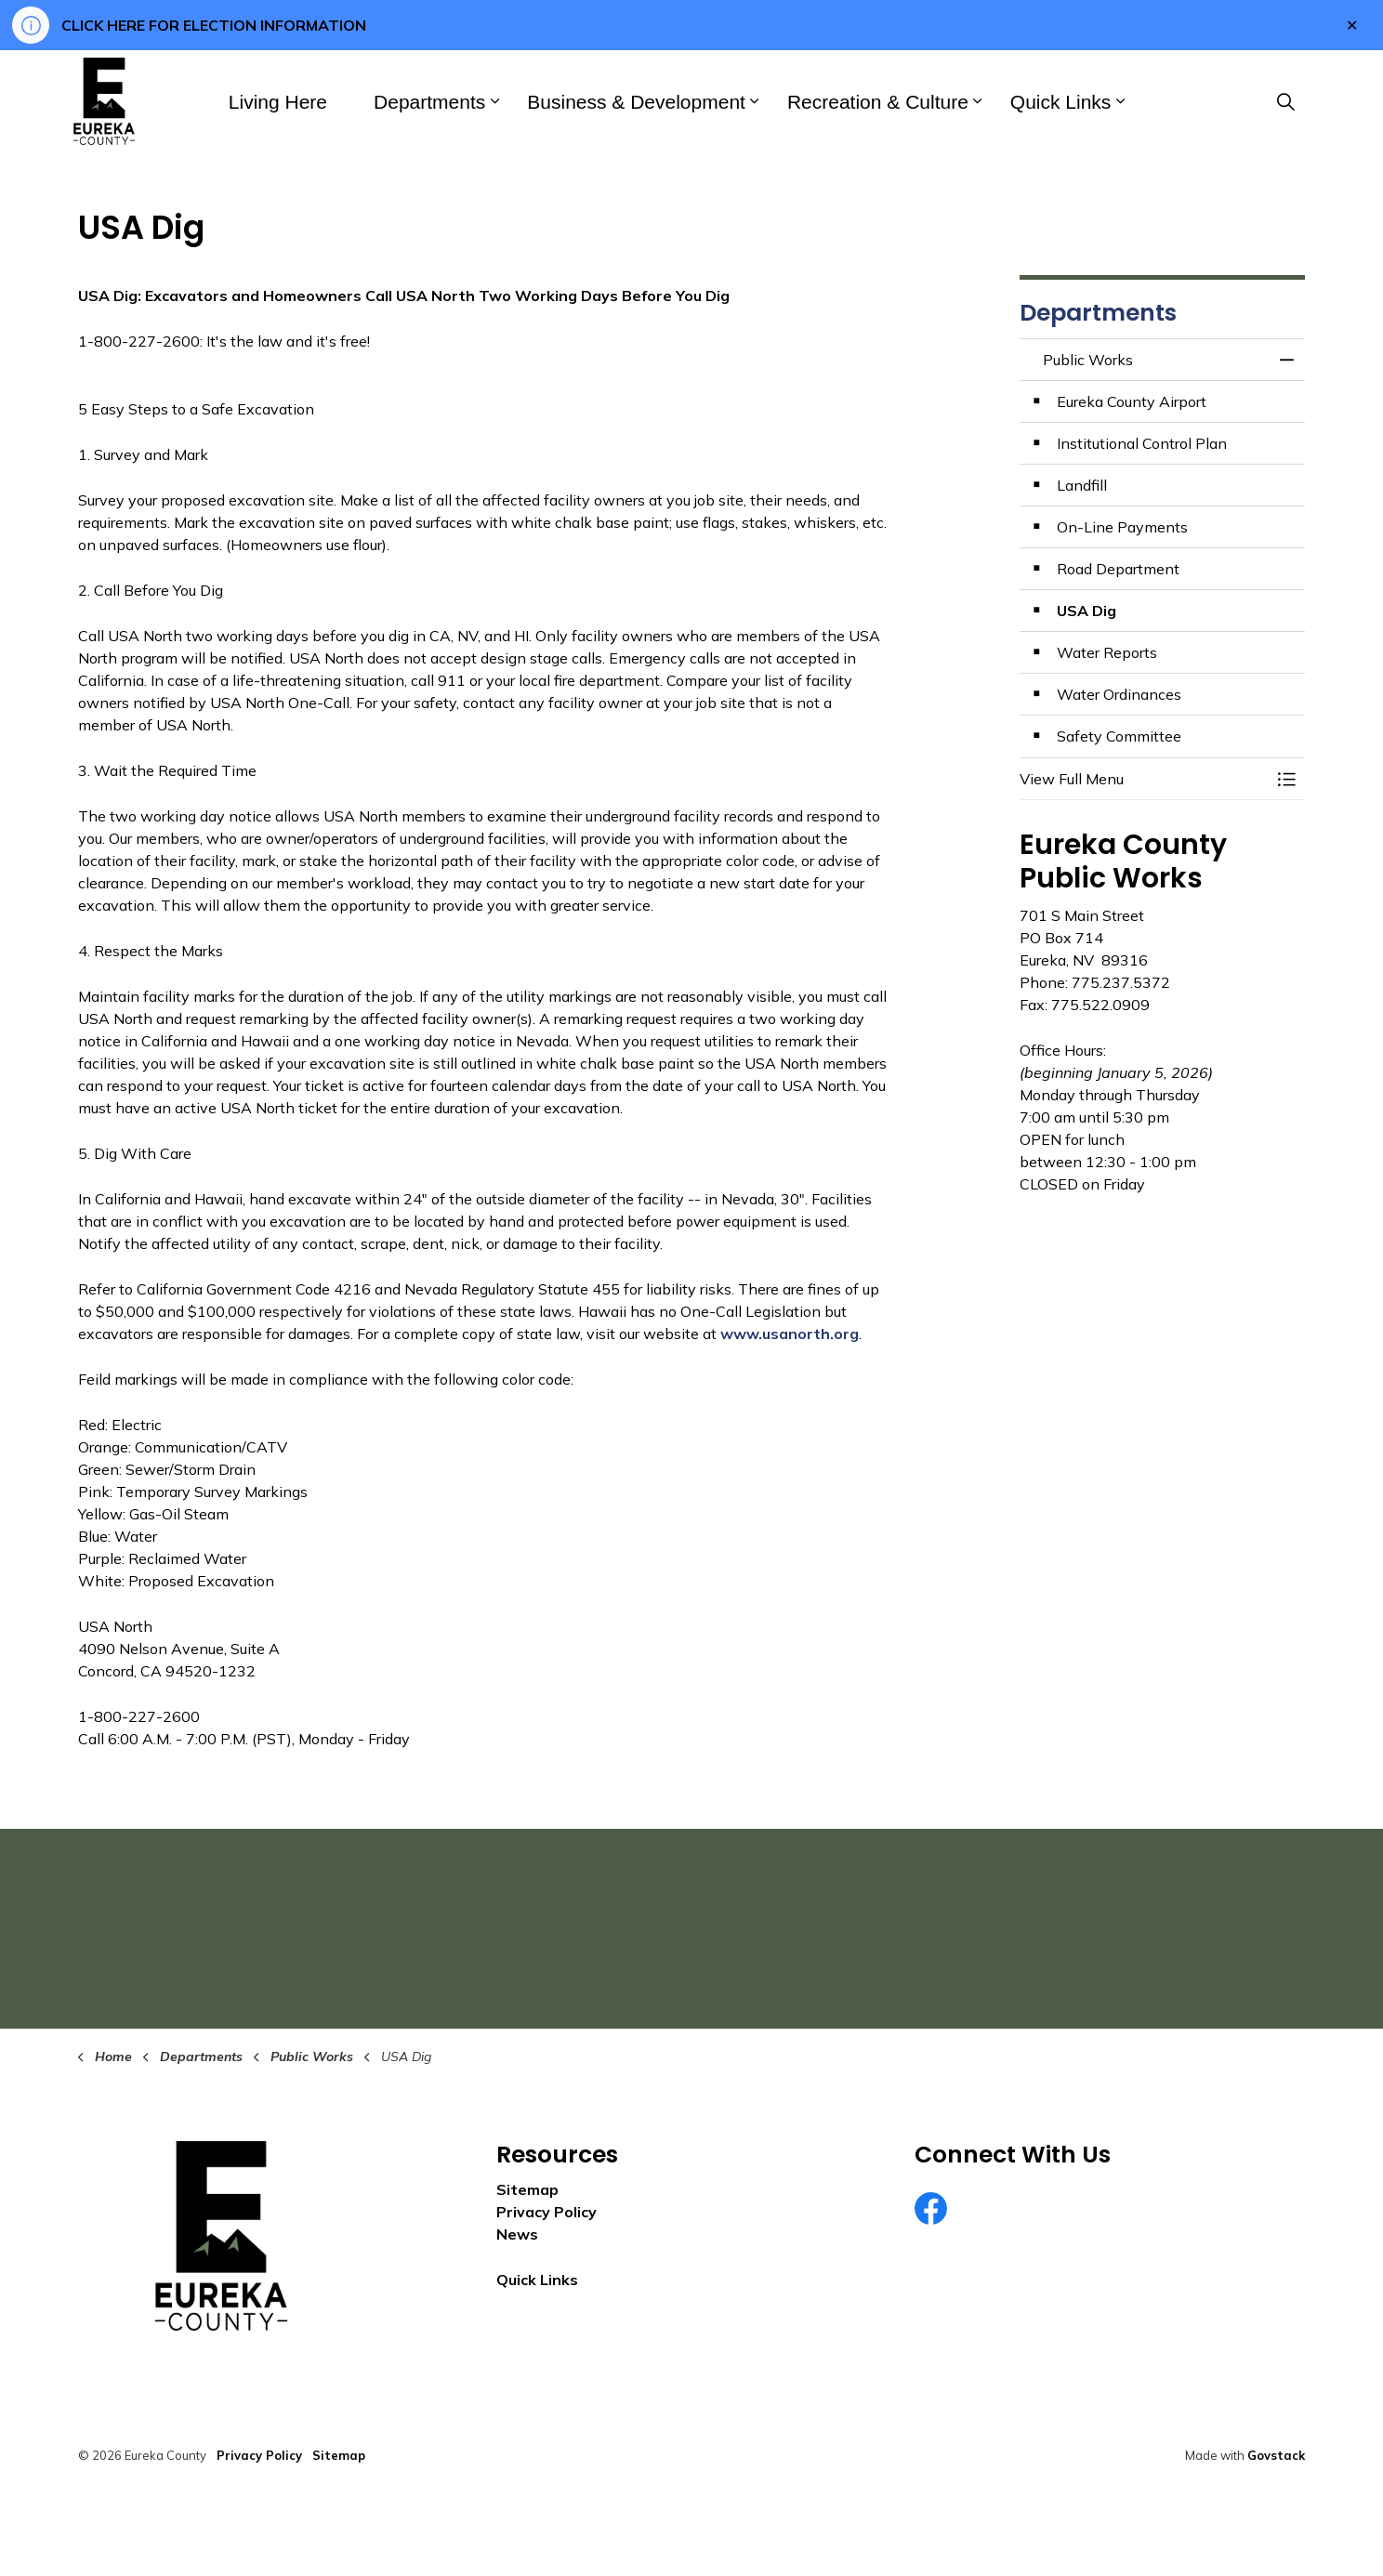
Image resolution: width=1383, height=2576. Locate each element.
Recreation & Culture (877, 101)
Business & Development (636, 101)
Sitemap (527, 2189)
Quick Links (1061, 101)
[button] (1144, 778)
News (517, 2234)
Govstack (1276, 2455)
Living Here (278, 101)
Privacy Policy (546, 2211)
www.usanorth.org (789, 1333)
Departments (429, 101)
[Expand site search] (1285, 101)
